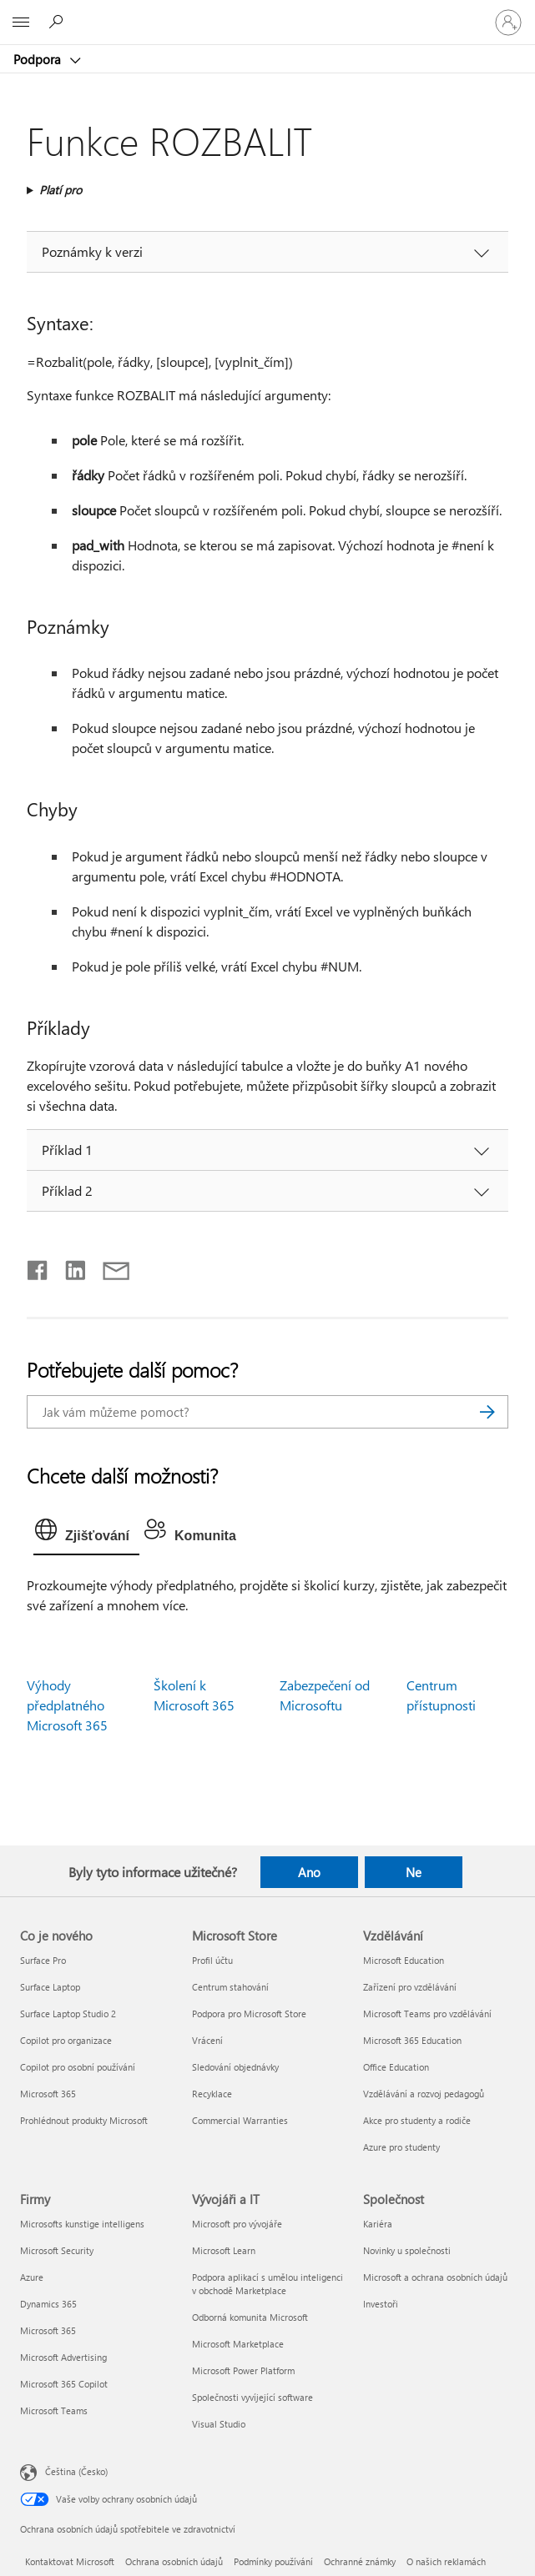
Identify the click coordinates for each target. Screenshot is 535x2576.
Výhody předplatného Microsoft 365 (67, 1705)
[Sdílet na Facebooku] (38, 1267)
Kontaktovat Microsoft (69, 2561)
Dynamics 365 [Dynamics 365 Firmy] (48, 2303)
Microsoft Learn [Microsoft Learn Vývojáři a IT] (223, 2250)
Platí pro (60, 190)
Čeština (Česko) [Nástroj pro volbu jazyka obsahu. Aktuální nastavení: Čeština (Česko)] (76, 2470)
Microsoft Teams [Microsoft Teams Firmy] (54, 2410)
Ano (309, 1872)
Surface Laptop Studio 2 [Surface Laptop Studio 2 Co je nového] (68, 2013)
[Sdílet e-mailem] (108, 1267)
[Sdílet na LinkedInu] (69, 1267)
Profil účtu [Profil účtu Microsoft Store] (212, 1960)
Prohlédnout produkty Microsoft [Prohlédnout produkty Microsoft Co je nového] (84, 2120)
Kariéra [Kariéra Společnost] (377, 2223)
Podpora (38, 59)
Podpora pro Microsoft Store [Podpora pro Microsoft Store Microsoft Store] (249, 2013)
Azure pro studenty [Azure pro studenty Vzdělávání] (401, 2147)
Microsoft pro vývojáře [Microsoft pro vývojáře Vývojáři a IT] (237, 2223)
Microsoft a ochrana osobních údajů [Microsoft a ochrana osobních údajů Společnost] (435, 2277)
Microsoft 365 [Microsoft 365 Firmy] (48, 2330)
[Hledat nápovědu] (58, 21)
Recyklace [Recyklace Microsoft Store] (212, 2093)
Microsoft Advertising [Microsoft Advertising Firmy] (63, 2357)
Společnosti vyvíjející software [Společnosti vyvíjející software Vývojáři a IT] (252, 2397)
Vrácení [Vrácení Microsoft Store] (207, 2040)
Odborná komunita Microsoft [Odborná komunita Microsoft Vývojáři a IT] (250, 2317)
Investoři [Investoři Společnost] (380, 2303)
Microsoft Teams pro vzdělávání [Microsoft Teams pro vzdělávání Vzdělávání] (427, 2013)
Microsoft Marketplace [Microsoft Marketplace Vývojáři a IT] (238, 2343)
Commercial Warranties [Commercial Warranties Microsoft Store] (240, 2120)
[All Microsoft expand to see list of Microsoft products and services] (21, 23)
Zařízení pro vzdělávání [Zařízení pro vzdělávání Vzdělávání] (410, 1987)
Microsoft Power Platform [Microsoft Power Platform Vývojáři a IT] (243, 2370)
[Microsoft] (267, 13)
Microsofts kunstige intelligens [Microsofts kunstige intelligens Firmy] (82, 2223)
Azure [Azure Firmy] (31, 2277)
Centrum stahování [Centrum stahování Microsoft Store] (230, 1987)
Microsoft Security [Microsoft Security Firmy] (56, 2250)
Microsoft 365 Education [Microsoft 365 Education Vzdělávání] (412, 2040)
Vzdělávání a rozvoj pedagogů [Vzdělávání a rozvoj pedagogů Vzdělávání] (423, 2093)
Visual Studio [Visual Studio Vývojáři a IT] (218, 2424)
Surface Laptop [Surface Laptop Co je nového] (50, 1987)
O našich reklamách (446, 2561)
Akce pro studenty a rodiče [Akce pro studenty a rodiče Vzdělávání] (417, 2120)
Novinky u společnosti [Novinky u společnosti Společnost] (407, 2250)
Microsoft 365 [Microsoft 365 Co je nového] (48, 2093)
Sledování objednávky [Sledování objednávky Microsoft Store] (235, 2067)
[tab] (86, 1533)
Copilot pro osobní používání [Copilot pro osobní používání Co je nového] (77, 2067)
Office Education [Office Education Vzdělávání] (396, 2067)
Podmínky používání (273, 2561)
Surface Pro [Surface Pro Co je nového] (43, 1960)
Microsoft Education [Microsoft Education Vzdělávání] (403, 1960)
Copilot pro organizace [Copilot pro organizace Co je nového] (66, 2040)
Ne (413, 1872)
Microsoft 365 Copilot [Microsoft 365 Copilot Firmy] (64, 2384)
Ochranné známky (360, 2561)
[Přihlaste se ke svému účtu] (508, 23)
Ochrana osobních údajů (174, 2561)
